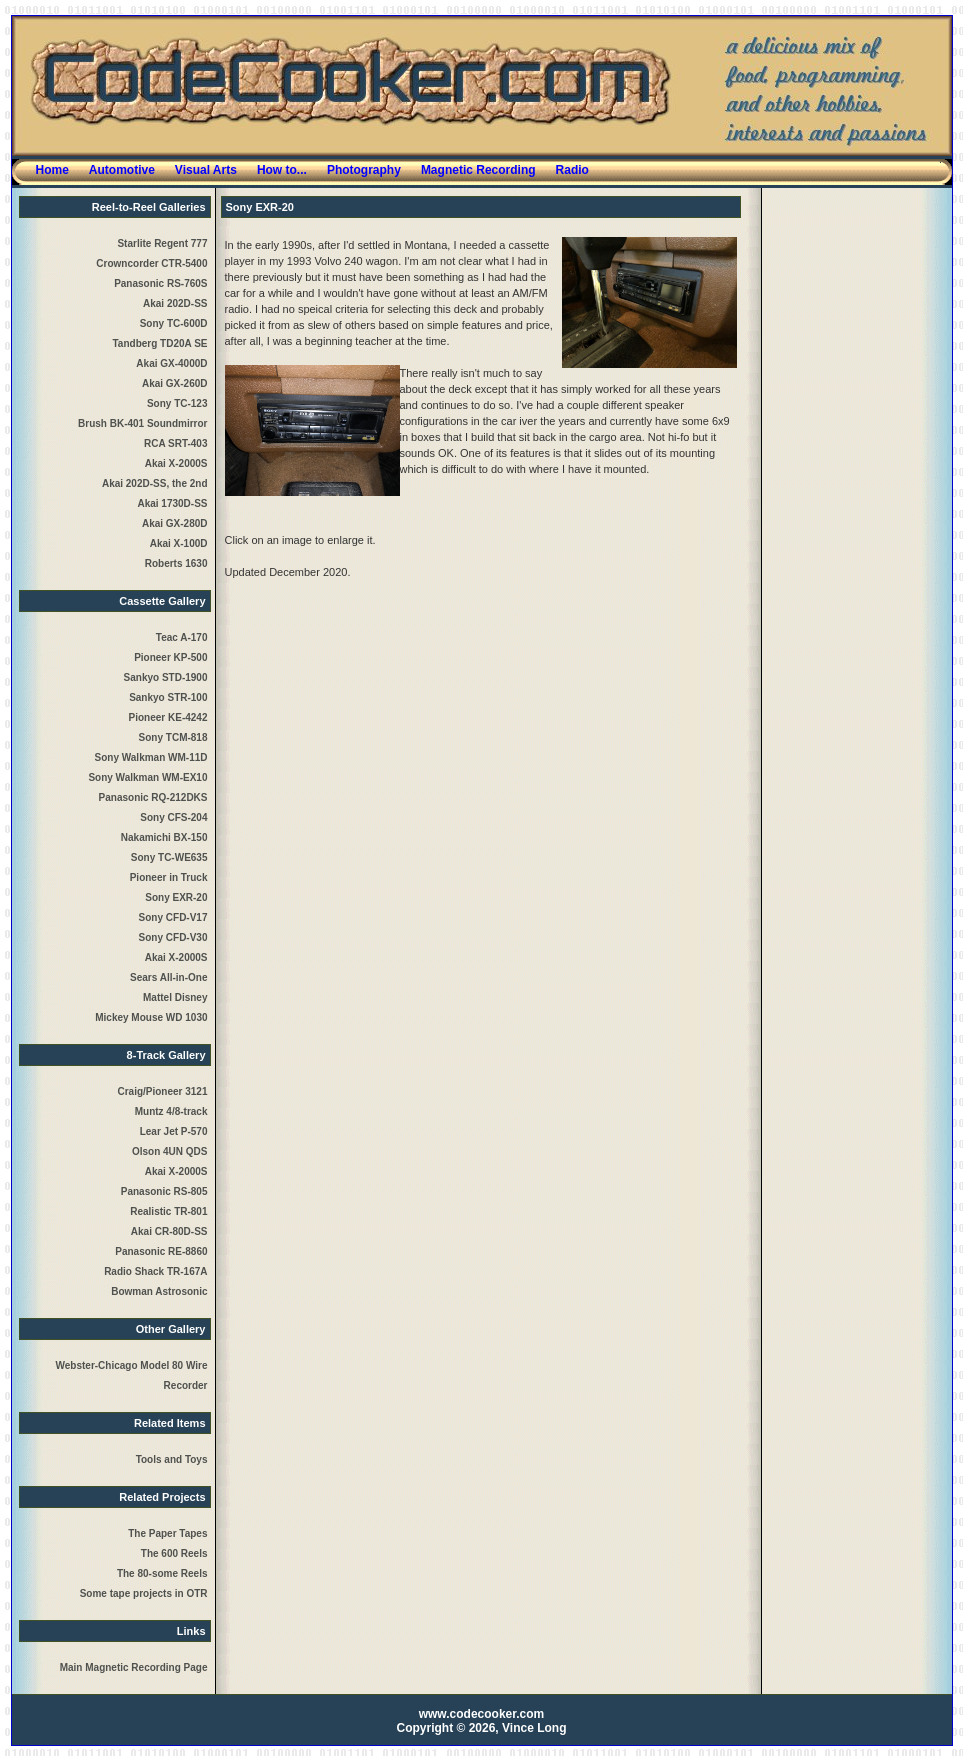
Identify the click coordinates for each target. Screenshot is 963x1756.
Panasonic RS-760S (160, 283)
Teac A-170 (182, 637)
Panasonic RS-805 (164, 1191)
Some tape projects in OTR (144, 1593)
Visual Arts (206, 170)
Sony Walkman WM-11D (151, 757)
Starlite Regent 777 (162, 243)
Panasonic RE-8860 (161, 1251)
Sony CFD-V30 (173, 937)
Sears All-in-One (168, 977)
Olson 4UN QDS (170, 1151)
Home (52, 170)
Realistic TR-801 (168, 1211)
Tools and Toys (172, 1459)
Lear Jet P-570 (174, 1131)
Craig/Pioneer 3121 (162, 1091)
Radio (572, 170)
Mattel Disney (175, 997)
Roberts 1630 (176, 563)
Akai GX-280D (175, 523)
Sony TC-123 (177, 403)
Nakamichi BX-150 (164, 837)
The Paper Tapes (167, 1533)
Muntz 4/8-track (171, 1111)
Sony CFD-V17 (173, 917)
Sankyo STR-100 (168, 697)
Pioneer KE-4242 (168, 717)
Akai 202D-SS (175, 303)
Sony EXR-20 (176, 897)
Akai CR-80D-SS (169, 1231)
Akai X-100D (179, 543)
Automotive (122, 170)
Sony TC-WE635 (169, 857)
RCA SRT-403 (176, 443)
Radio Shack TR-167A (155, 1271)
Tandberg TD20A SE (159, 343)
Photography (364, 170)
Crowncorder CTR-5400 (151, 263)
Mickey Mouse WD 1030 (151, 1017)
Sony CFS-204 (173, 817)
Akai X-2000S (176, 463)
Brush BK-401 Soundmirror (142, 423)
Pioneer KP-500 (170, 657)
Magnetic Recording (478, 170)
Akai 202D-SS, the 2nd (155, 483)
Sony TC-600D (174, 323)
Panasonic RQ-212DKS (153, 797)
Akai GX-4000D (171, 363)
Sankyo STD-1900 (166, 677)
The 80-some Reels (162, 1573)
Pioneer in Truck (169, 877)
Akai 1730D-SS (172, 503)
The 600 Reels (174, 1553)
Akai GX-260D (175, 383)
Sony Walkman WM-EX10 (147, 777)
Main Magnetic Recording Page (134, 1667)
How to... (282, 170)
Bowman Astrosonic (159, 1291)
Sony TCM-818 (173, 737)
